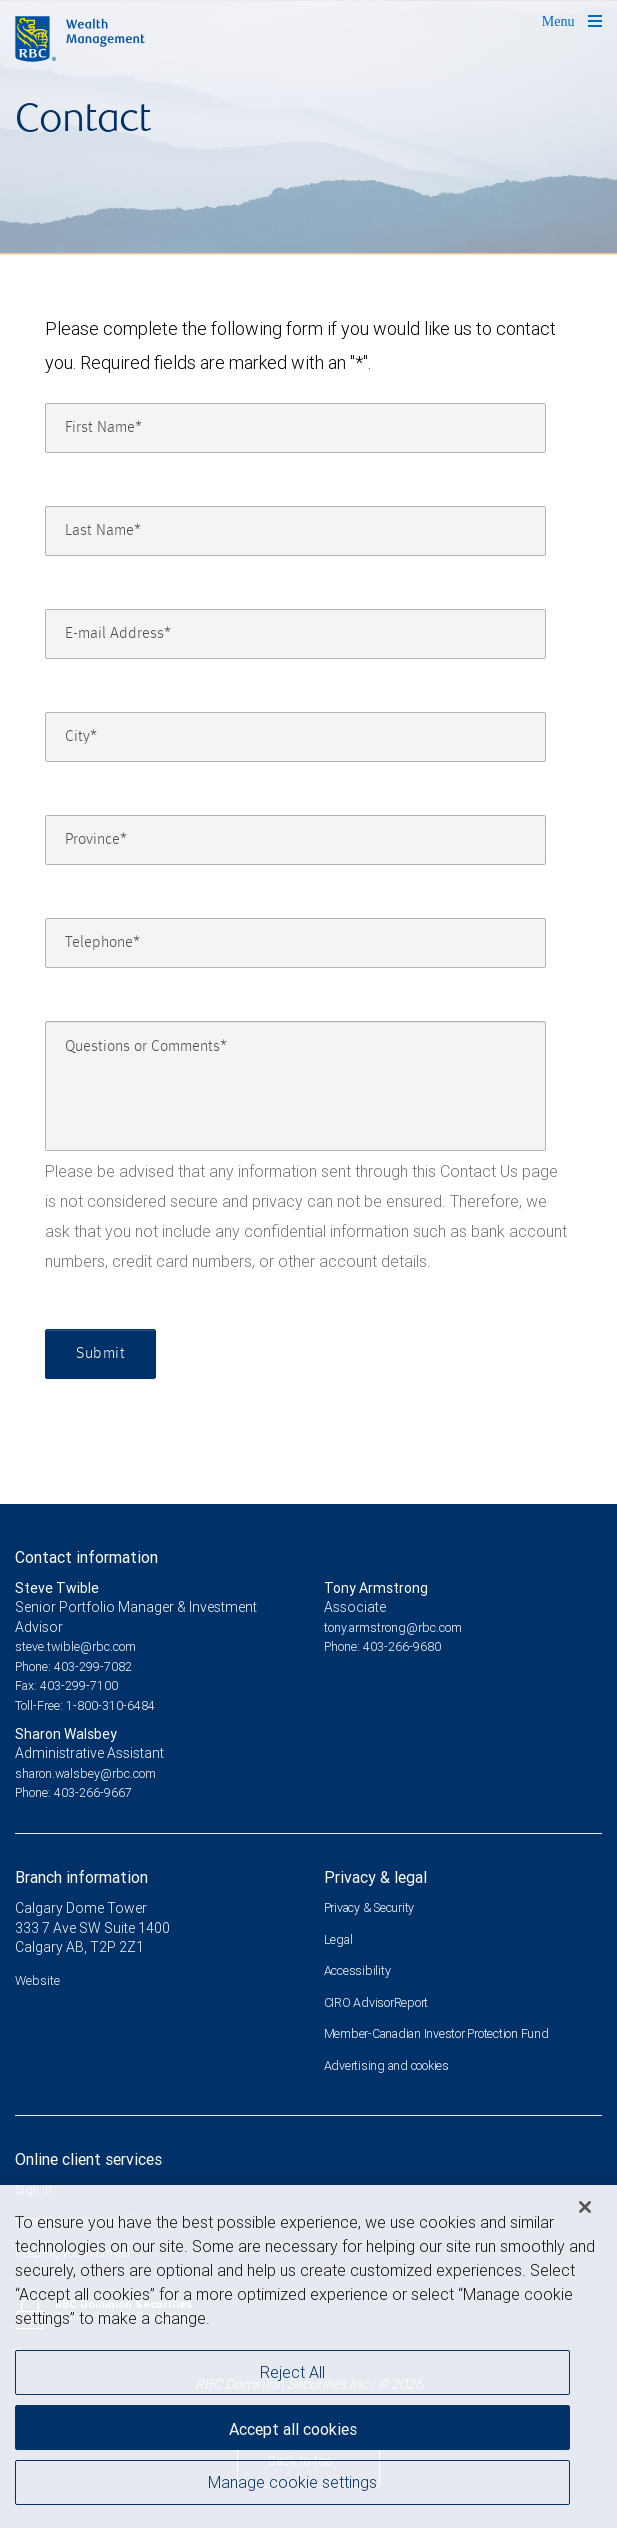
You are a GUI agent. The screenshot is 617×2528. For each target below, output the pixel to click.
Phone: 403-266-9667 (73, 1792)
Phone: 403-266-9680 (382, 1646)
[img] (308, 127)
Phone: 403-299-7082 (73, 1666)
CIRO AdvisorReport (376, 2002)
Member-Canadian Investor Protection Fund (436, 2033)
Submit (100, 1354)
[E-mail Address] (295, 634)
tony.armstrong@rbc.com (393, 1627)
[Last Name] (295, 531)
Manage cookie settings (292, 2487)
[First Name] (295, 428)
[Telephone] (295, 943)
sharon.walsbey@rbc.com (85, 1773)
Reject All (292, 2377)
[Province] (295, 840)
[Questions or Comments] (295, 1086)
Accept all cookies (293, 2434)
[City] (295, 737)
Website (37, 1980)
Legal (338, 1939)
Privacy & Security (369, 1907)
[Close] (585, 2212)
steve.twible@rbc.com (75, 1646)
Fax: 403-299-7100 (66, 1685)
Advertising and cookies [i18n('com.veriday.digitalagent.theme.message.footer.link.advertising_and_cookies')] (386, 2065)
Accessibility (357, 1970)
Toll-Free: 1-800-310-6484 (85, 1705)
